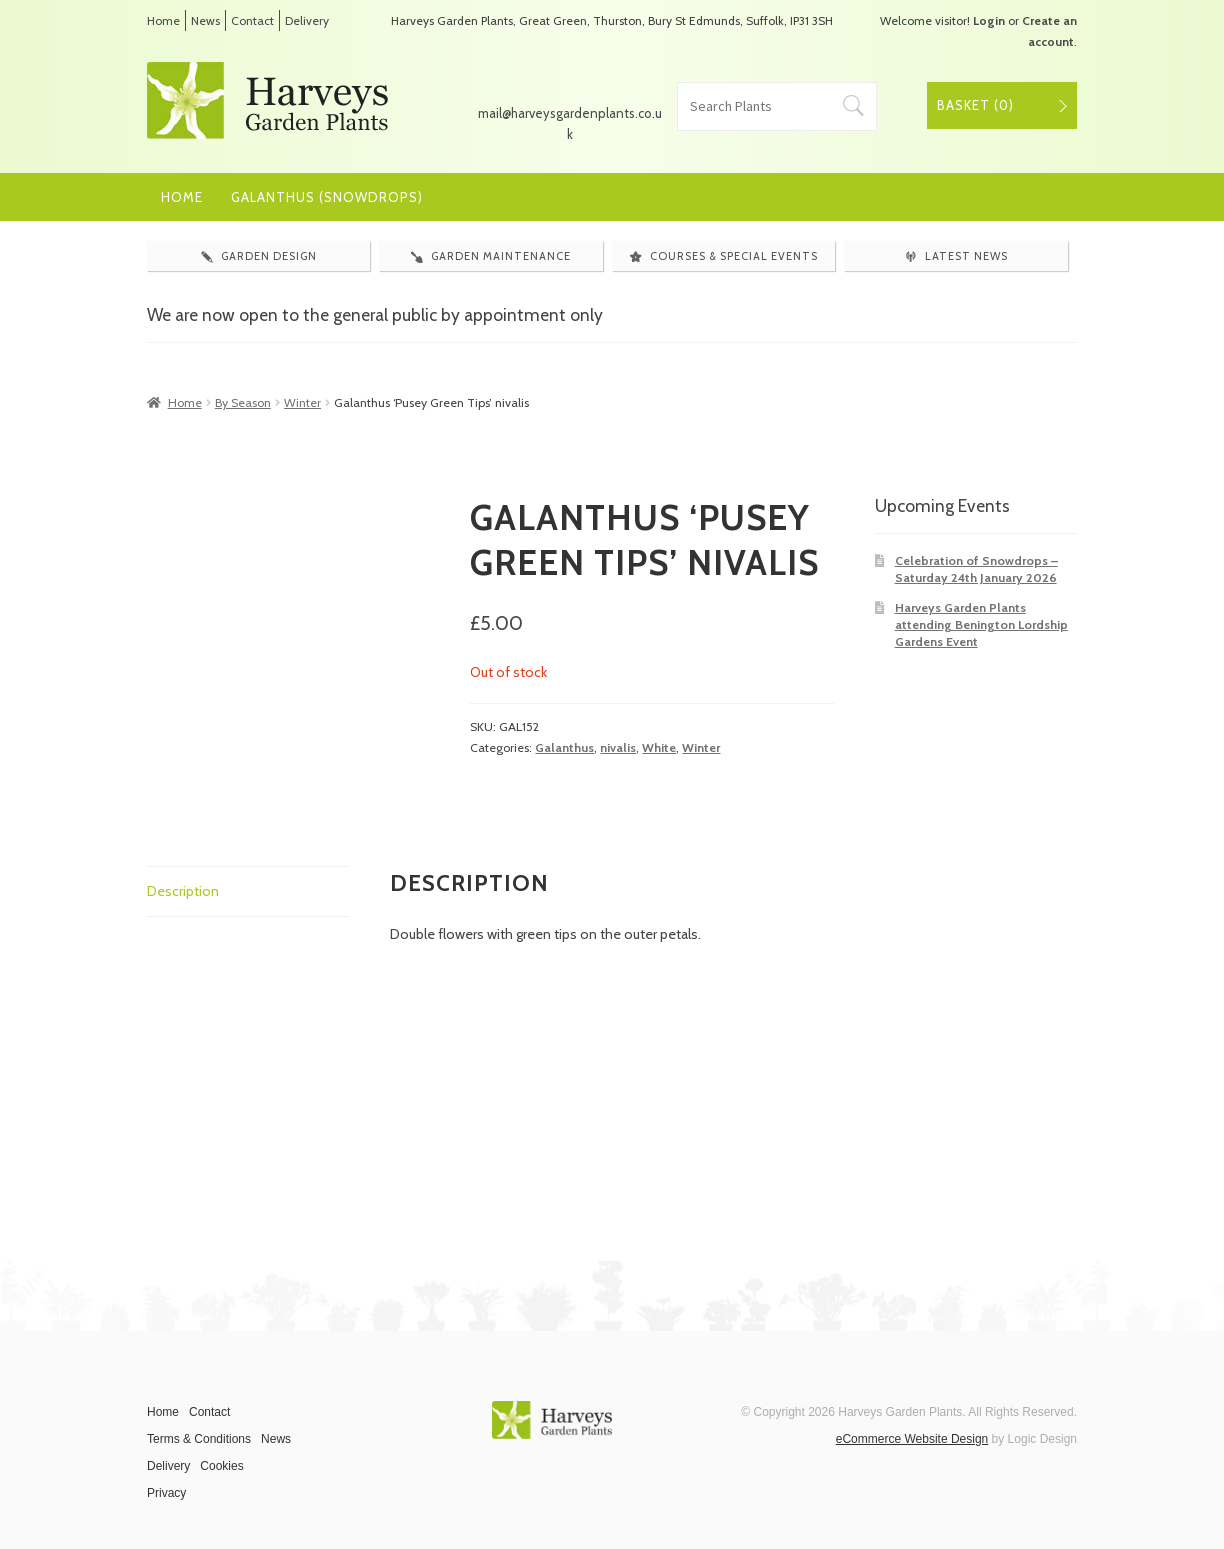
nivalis (618, 747)
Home (163, 20)
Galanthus (564, 747)
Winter (302, 402)
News (205, 20)
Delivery (307, 20)
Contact (252, 20)
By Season (243, 402)
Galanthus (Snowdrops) (327, 197)
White (659, 747)
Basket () (975, 105)
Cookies (221, 1466)
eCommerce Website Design (912, 1439)
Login (989, 20)
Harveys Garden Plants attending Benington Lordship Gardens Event (981, 625)
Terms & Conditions (199, 1439)
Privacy (166, 1493)
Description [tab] (183, 891)
